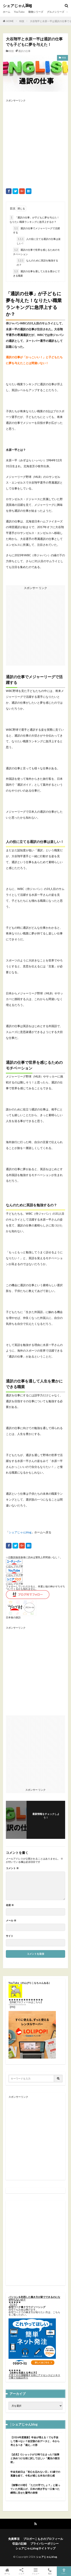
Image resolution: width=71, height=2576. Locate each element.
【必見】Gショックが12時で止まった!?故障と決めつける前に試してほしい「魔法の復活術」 (35, 2458)
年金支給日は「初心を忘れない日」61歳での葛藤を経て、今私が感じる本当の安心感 (35, 2473)
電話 (50, 2571)
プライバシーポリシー (44, 2543)
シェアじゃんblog (17, 6)
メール (11, 1920)
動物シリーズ (35, 11)
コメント (12, 1868)
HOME (10, 21)
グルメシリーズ (55, 11)
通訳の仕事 (24, 51)
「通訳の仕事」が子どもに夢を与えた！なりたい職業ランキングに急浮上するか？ (34, 219)
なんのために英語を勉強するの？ (37, 262)
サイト (9, 1936)
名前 (10, 1905)
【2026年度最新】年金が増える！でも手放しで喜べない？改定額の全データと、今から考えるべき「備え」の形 (35, 2441)
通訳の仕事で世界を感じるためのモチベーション (36, 251)
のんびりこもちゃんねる (35, 1982)
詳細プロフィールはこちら (26, 2002)
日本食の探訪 (13, 1617)
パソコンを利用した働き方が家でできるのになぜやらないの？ (34, 2298)
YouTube (19, 11)
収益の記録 (19, 2543)
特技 (21, 21)
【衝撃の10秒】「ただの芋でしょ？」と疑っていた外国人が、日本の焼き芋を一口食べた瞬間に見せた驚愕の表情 (35, 2489)
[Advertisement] (35, 142)
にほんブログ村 (14, 1566)
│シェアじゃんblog (24, 2424)
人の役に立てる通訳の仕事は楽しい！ (39, 241)
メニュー (35, 2571)
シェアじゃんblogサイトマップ (35, 2548)
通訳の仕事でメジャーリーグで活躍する (36, 230)
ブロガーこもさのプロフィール (43, 2538)
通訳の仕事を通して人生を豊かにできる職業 (36, 273)
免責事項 (14, 2538)
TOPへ (64, 2571)
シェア (21, 2571)
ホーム (6, 11)
